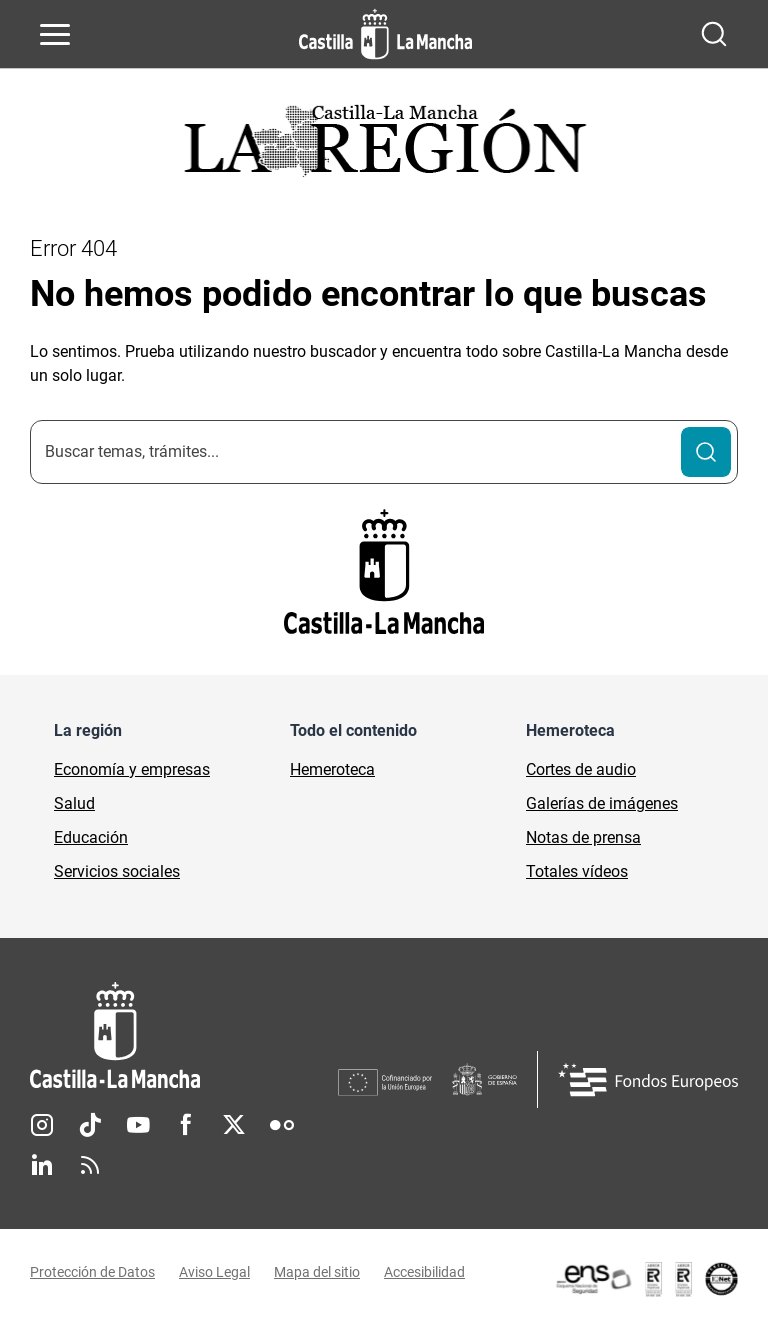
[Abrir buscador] (714, 34)
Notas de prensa (583, 837)
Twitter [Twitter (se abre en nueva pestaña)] (234, 1125)
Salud (74, 803)
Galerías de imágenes (602, 803)
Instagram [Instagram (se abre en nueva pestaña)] (42, 1125)
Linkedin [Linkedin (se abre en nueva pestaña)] (42, 1165)
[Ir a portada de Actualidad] (384, 146)
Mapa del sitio (317, 1272)
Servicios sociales (117, 871)
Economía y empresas (132, 769)
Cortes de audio (581, 769)
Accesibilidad (424, 1272)
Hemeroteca (332, 769)
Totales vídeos (577, 871)
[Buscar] (706, 452)
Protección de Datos (92, 1272)
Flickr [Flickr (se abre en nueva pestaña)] (282, 1125)
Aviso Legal (214, 1272)
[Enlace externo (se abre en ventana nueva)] (646, 1279)
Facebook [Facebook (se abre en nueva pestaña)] (186, 1125)
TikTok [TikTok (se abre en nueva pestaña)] (90, 1125)
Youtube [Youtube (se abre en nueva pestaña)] (138, 1125)
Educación (91, 837)
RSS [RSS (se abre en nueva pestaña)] (90, 1165)
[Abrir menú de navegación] (55, 34)
